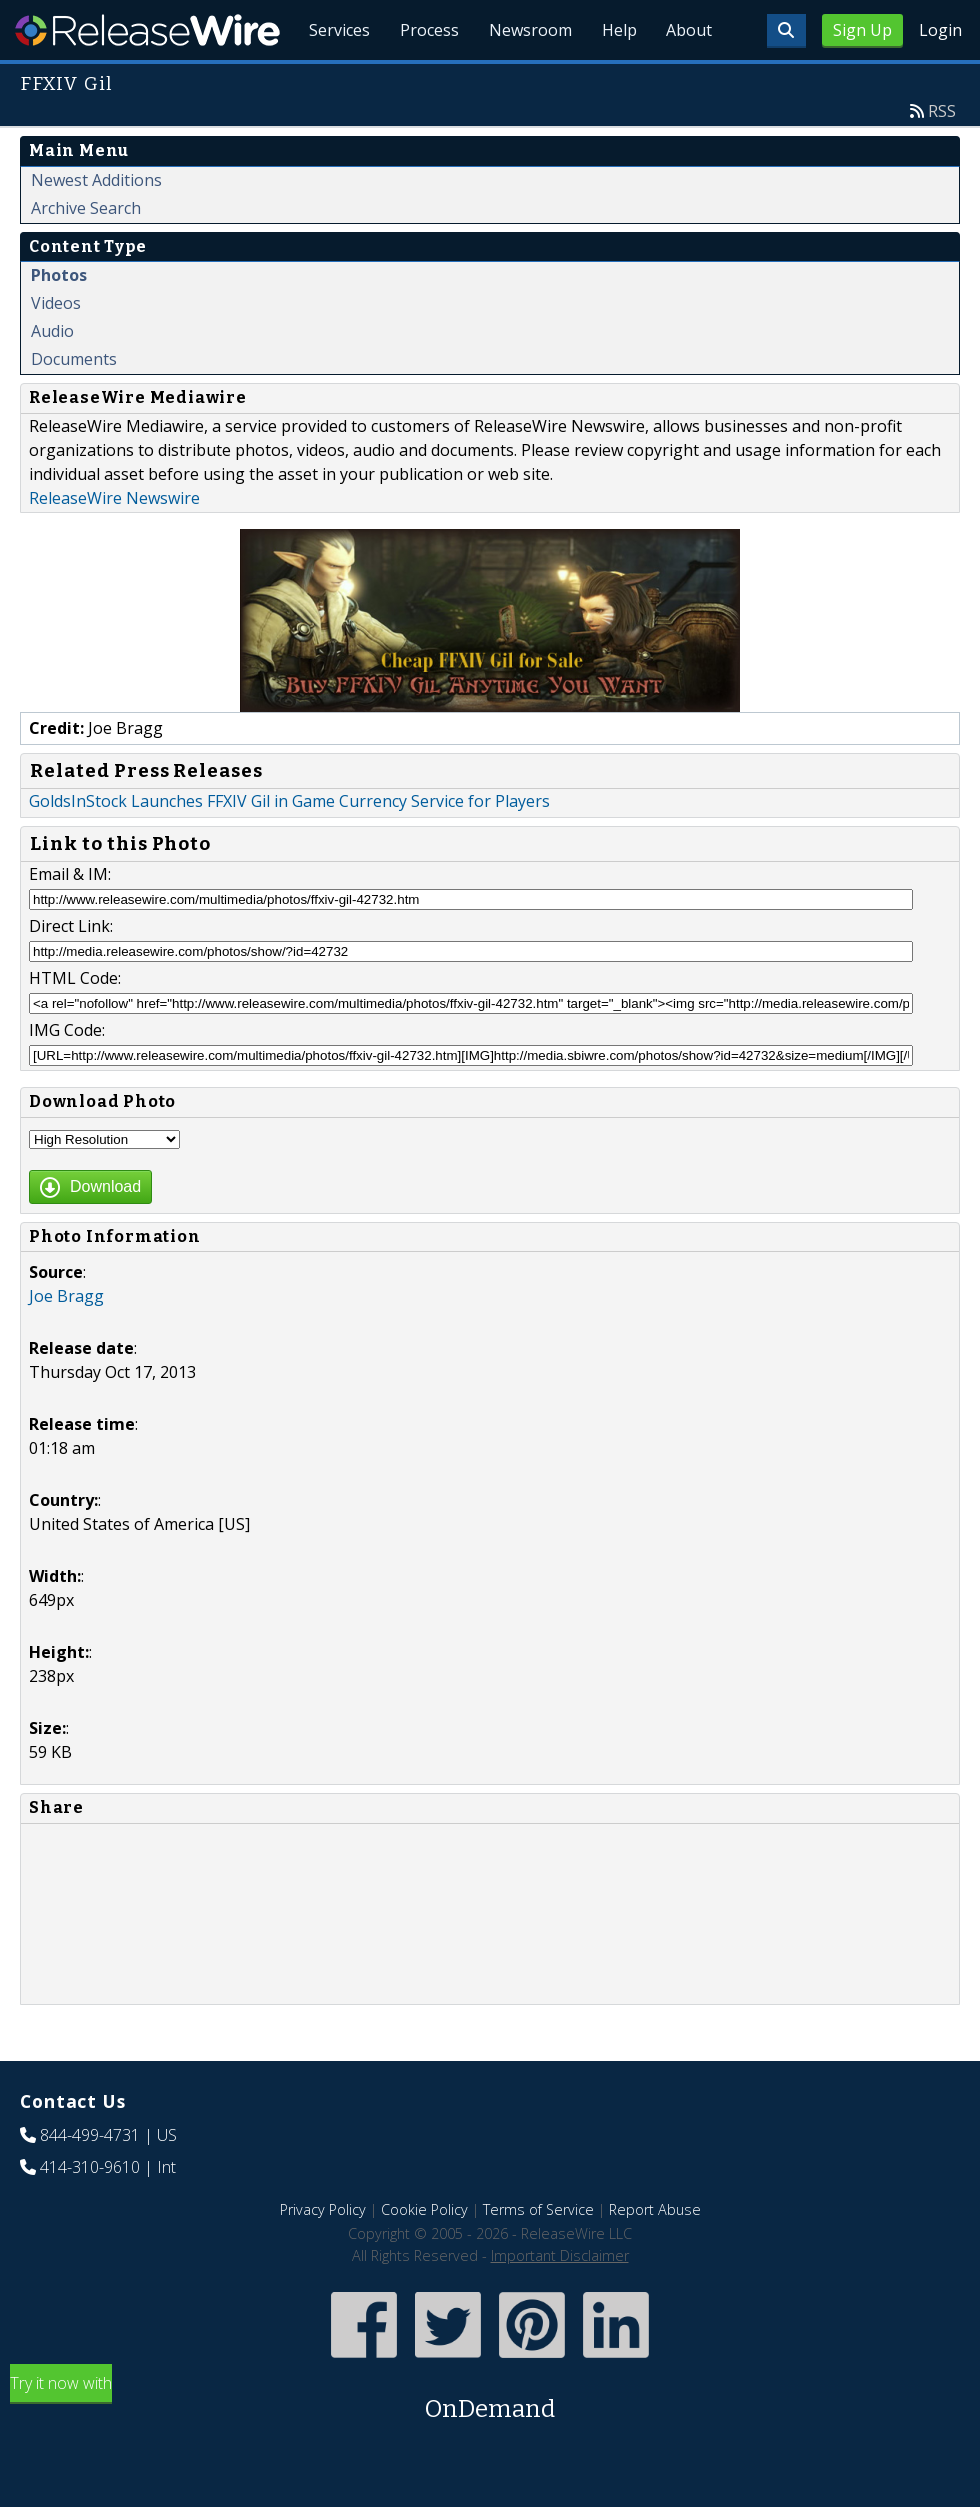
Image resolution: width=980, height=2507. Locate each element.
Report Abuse (655, 2255)
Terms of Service (538, 2255)
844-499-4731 (90, 2181)
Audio (52, 377)
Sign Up (862, 30)
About (688, 80)
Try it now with (490, 2445)
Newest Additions (96, 226)
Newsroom (524, 80)
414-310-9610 (90, 2213)
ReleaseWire (147, 30)
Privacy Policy (323, 2255)
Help (615, 80)
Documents (74, 405)
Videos (56, 349)
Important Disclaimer (560, 2301)
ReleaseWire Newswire (114, 544)
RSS (942, 157)
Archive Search (86, 254)
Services (329, 80)
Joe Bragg (66, 1342)
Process (421, 80)
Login (940, 30)
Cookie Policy (424, 2255)
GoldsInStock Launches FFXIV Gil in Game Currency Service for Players (289, 847)
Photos (59, 321)
